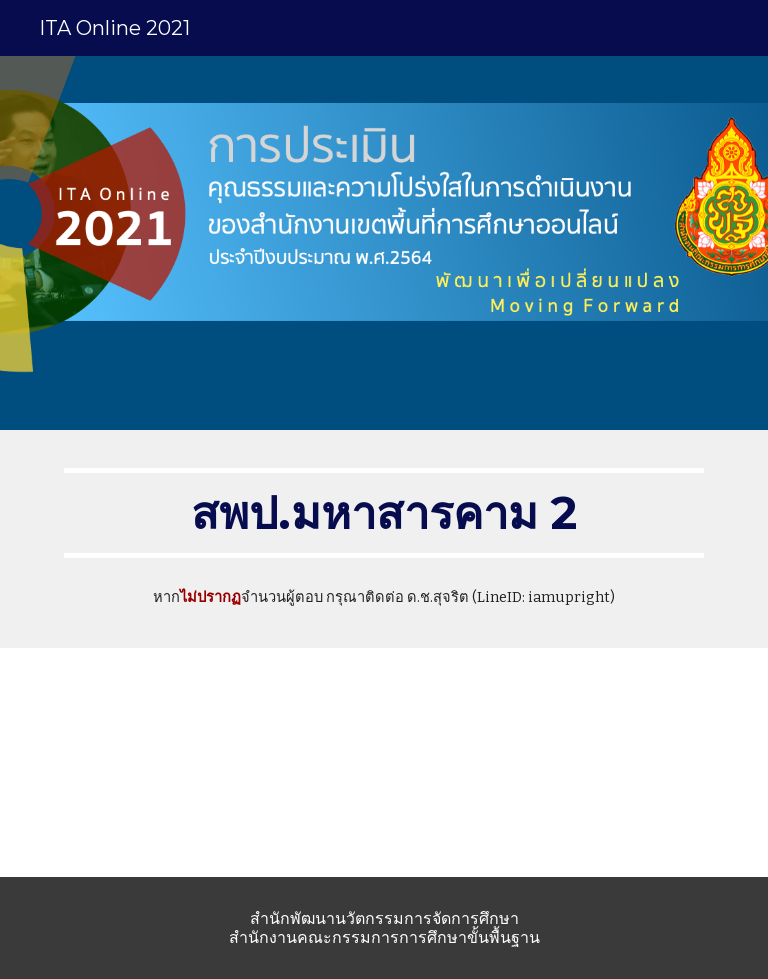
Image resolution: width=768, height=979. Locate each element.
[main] (383, 513)
